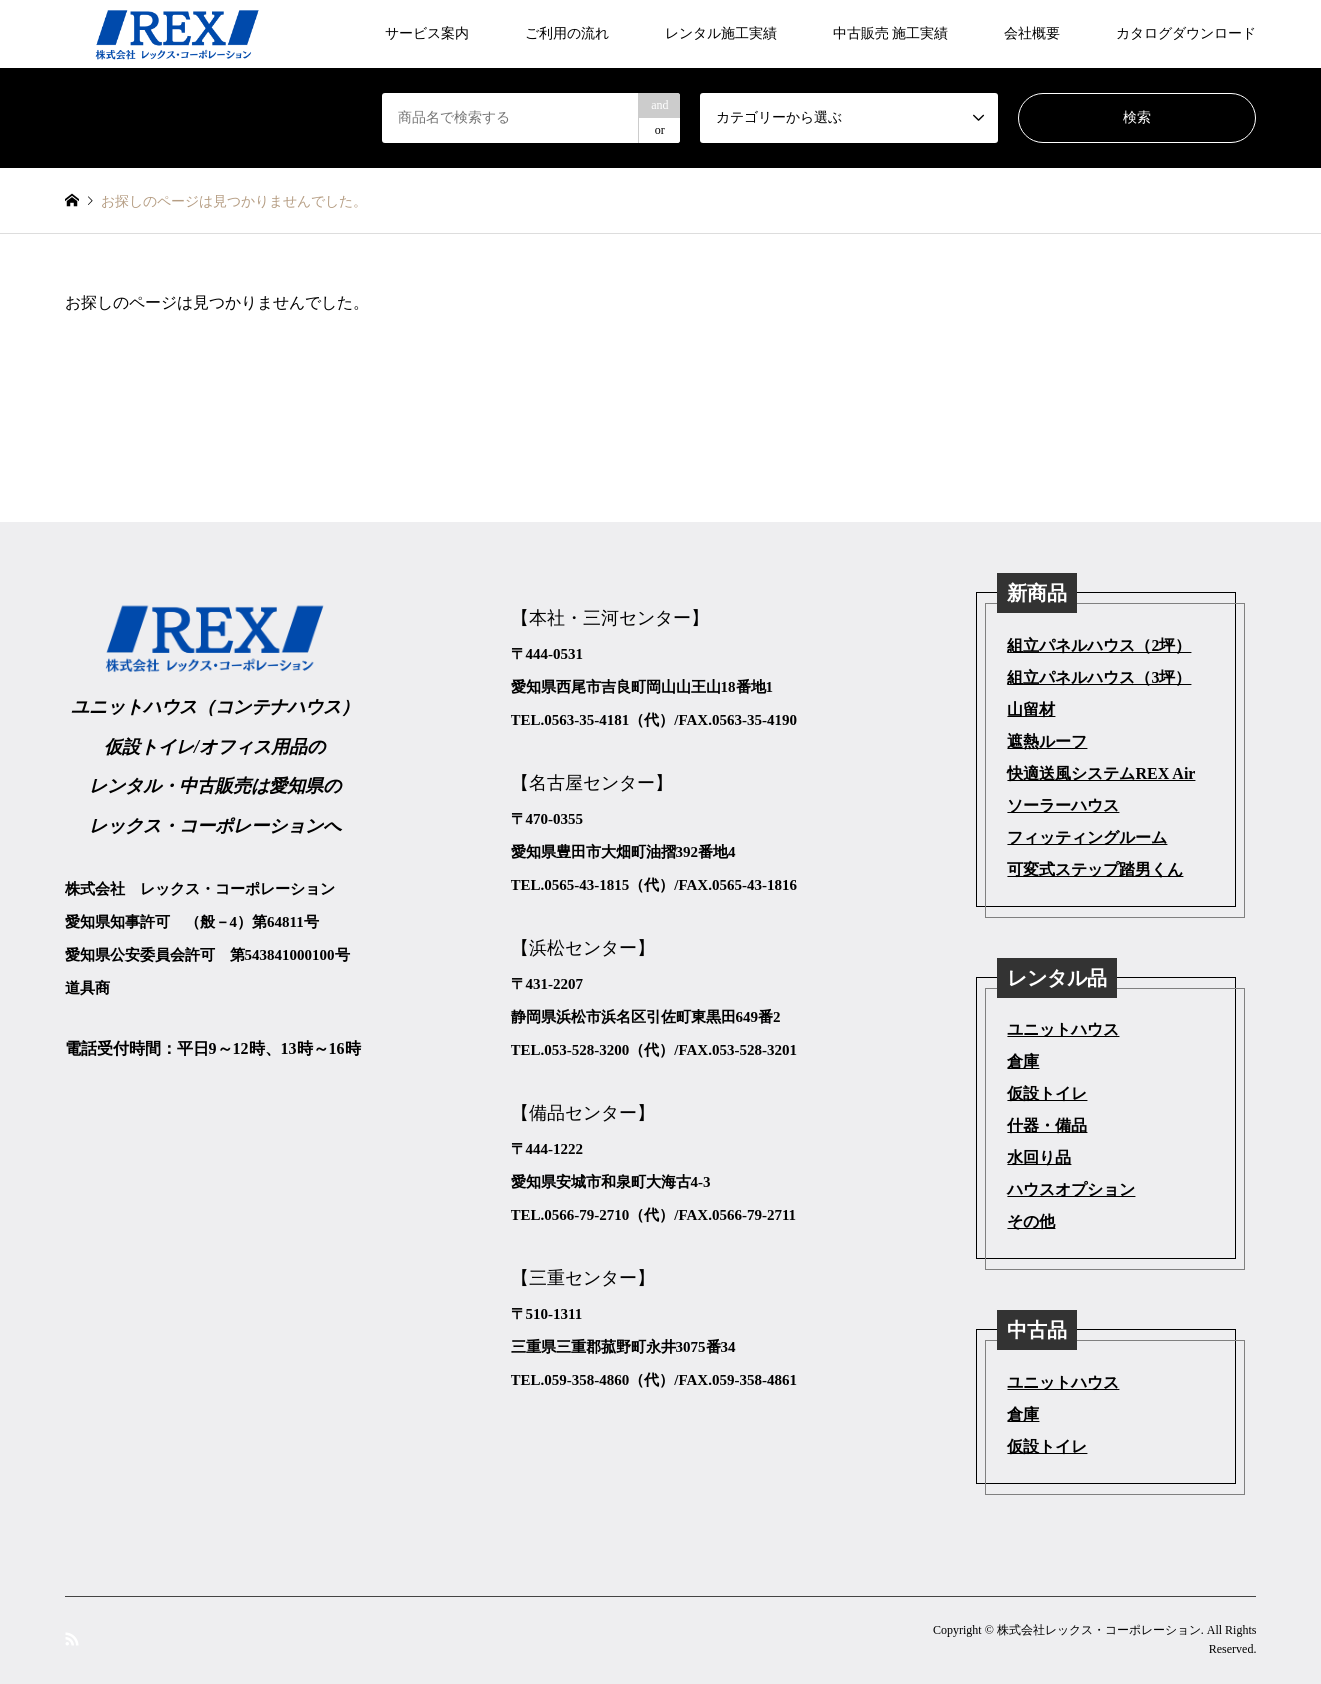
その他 (1031, 1221)
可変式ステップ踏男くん (1095, 869)
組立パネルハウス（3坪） (1099, 677)
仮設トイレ (1047, 1093)
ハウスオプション (1071, 1189)
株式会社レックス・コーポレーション (1099, 1630)
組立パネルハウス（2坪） (1099, 645)
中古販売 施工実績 (891, 33)
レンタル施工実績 (721, 33)
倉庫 (1023, 1061)
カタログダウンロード (1186, 33)
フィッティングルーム (1087, 837)
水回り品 (1039, 1157)
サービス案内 (427, 33)
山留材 (1031, 709)
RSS (72, 1639)
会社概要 (1032, 33)
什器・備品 (1047, 1125)
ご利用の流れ (567, 33)
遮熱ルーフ (1047, 741)
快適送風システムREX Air (1101, 773)
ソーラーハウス (1063, 805)
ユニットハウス (1063, 1029)
